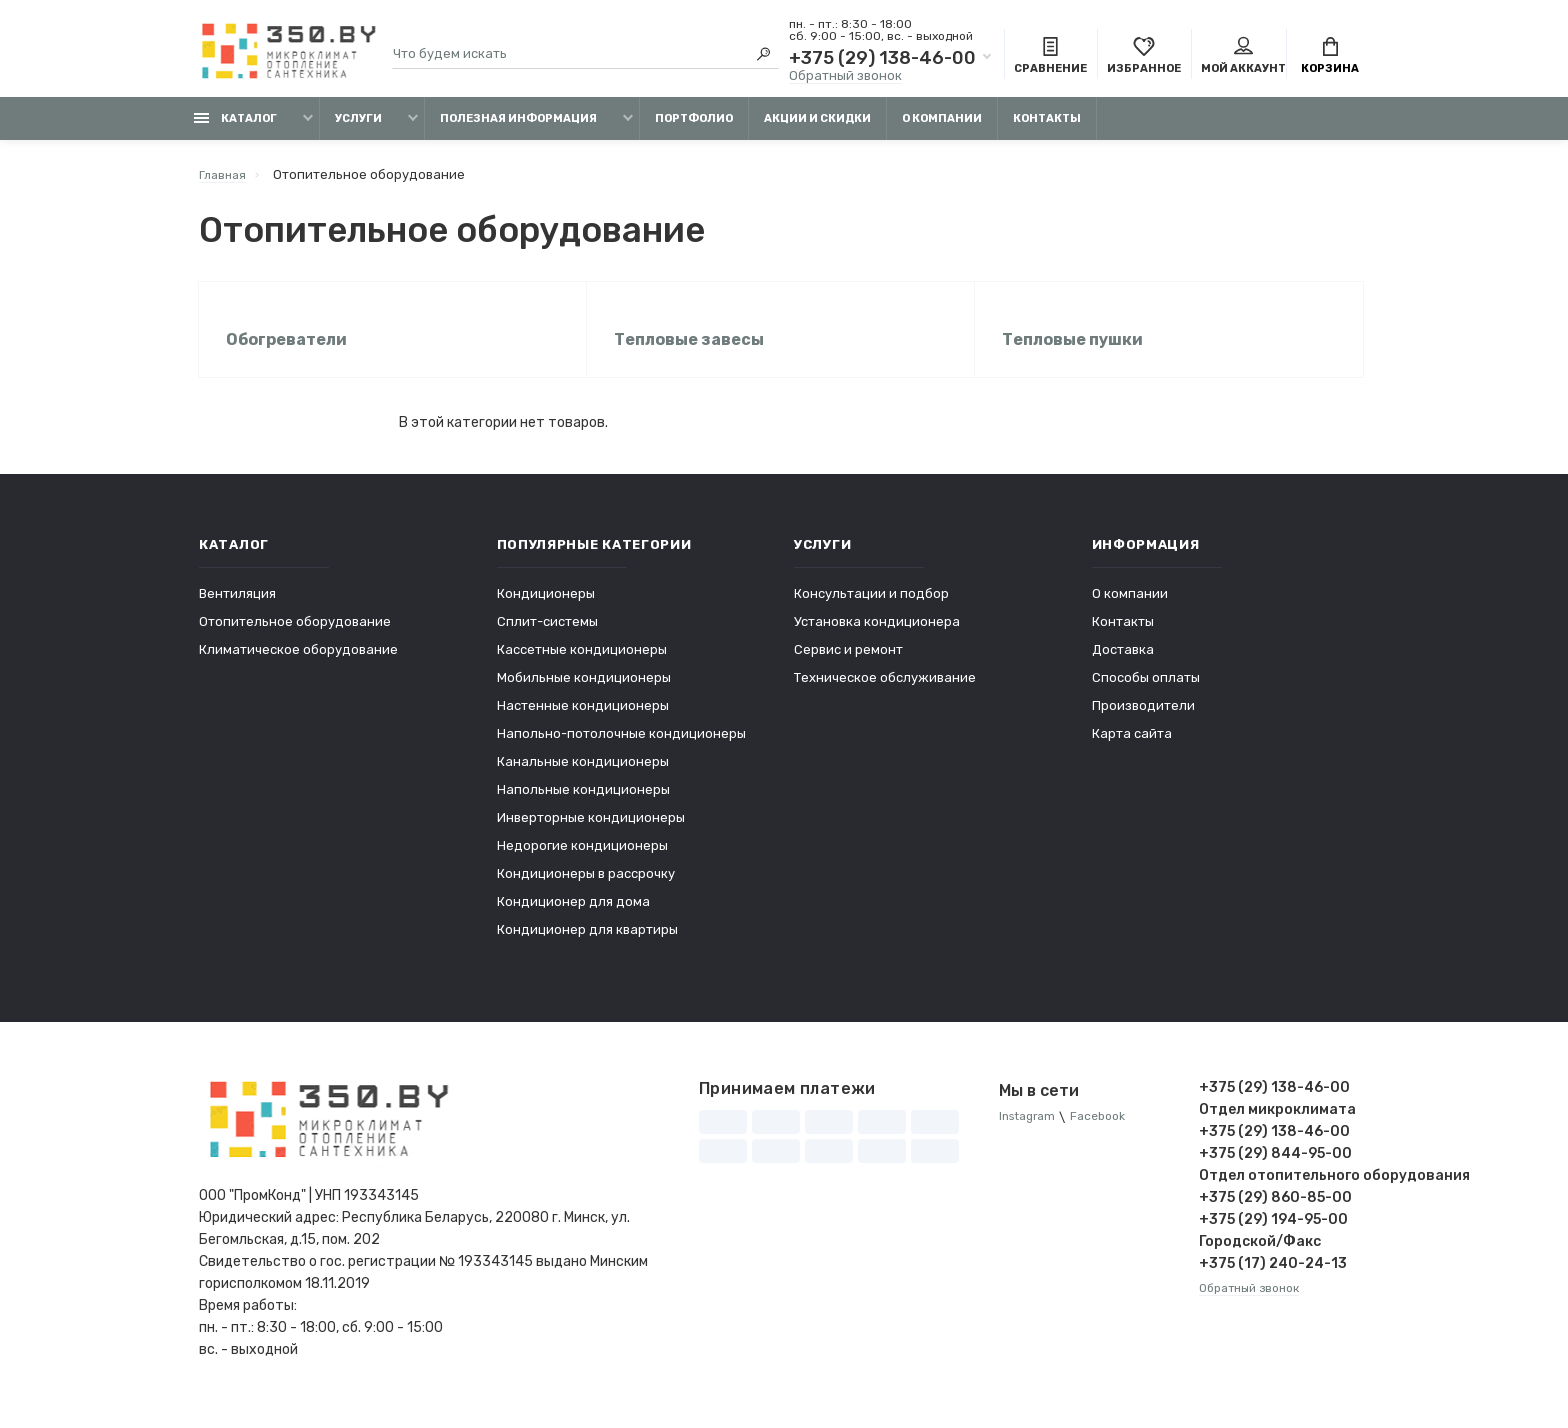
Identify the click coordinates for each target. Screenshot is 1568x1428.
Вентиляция (237, 608)
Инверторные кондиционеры (591, 832)
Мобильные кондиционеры (584, 692)
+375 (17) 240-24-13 (1273, 1278)
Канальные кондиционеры (583, 776)
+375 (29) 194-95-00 (1273, 1234)
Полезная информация (518, 127)
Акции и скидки (817, 127)
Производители (1143, 720)
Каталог (235, 127)
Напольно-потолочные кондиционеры (621, 748)
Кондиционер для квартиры (587, 944)
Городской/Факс (1260, 1256)
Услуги (358, 127)
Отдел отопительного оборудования (1284, 1190)
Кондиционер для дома (573, 916)
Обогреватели (289, 351)
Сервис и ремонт (848, 664)
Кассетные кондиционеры (582, 664)
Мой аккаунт (1243, 58)
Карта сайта (1132, 748)
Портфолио (694, 127)
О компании (942, 127)
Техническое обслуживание (885, 692)
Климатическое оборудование (298, 664)
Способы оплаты (1146, 692)
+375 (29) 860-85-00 (1275, 1212)
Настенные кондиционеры (583, 720)
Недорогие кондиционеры (582, 860)
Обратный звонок (845, 77)
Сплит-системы (547, 636)
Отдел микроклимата (1277, 1124)
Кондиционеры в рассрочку (586, 888)
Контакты (1047, 127)
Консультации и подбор (871, 608)
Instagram (1030, 1132)
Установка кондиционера (877, 636)
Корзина (1330, 58)
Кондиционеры (546, 608)
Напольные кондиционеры (583, 804)
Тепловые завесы (692, 351)
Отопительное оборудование (295, 636)
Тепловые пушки (1075, 351)
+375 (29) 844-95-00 (1275, 1168)
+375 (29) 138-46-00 (882, 60)
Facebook (1108, 1132)
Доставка (1123, 664)
